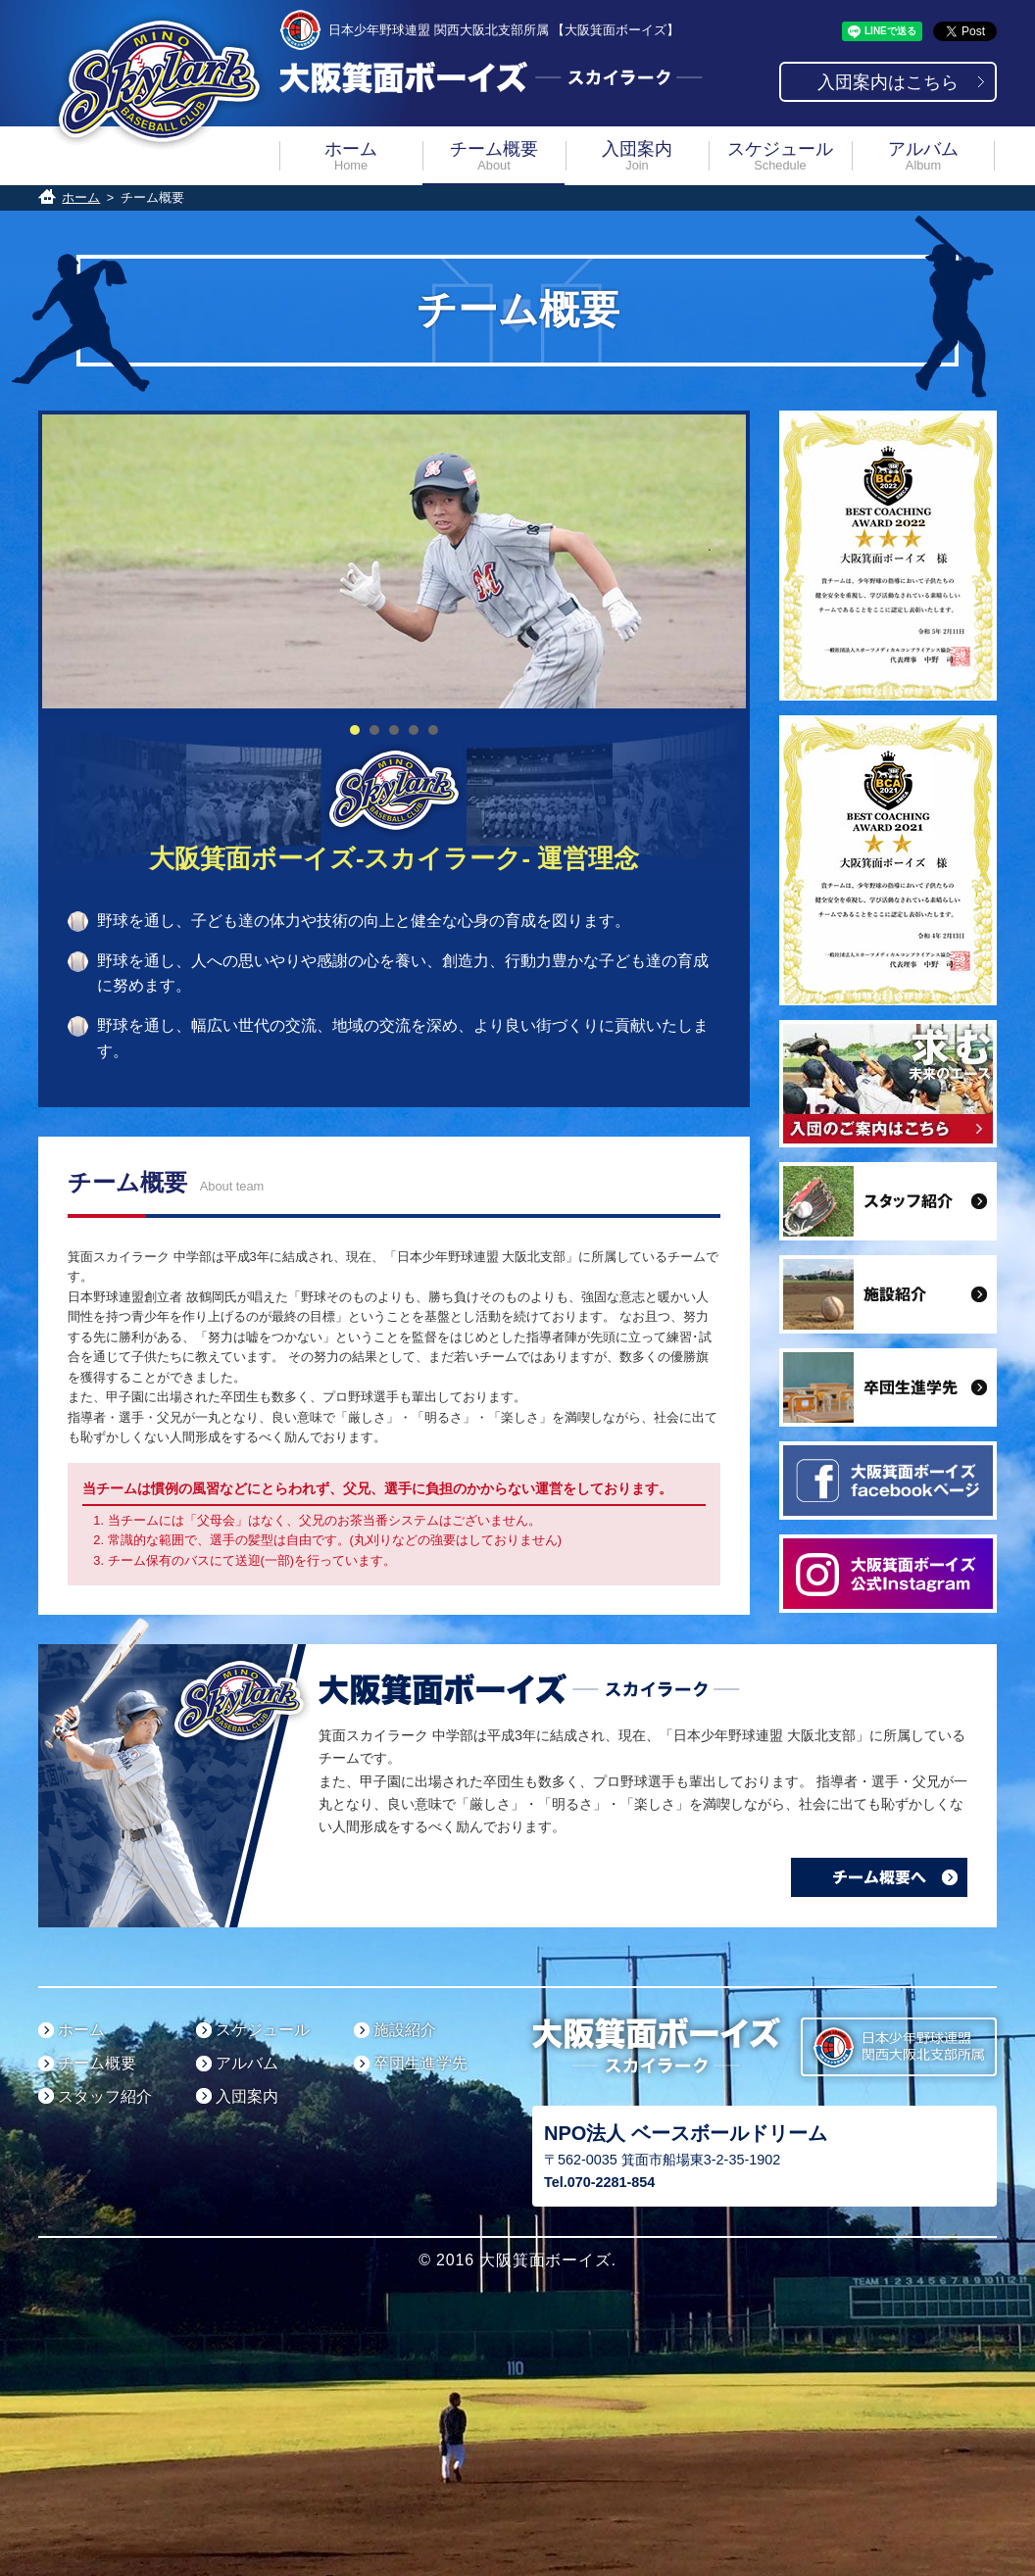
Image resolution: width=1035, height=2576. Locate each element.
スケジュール (780, 155)
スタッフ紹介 (105, 2096)
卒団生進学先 (420, 2063)
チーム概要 (494, 155)
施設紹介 (404, 2029)
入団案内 (637, 155)
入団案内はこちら (888, 82)
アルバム (923, 155)
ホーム (350, 155)
